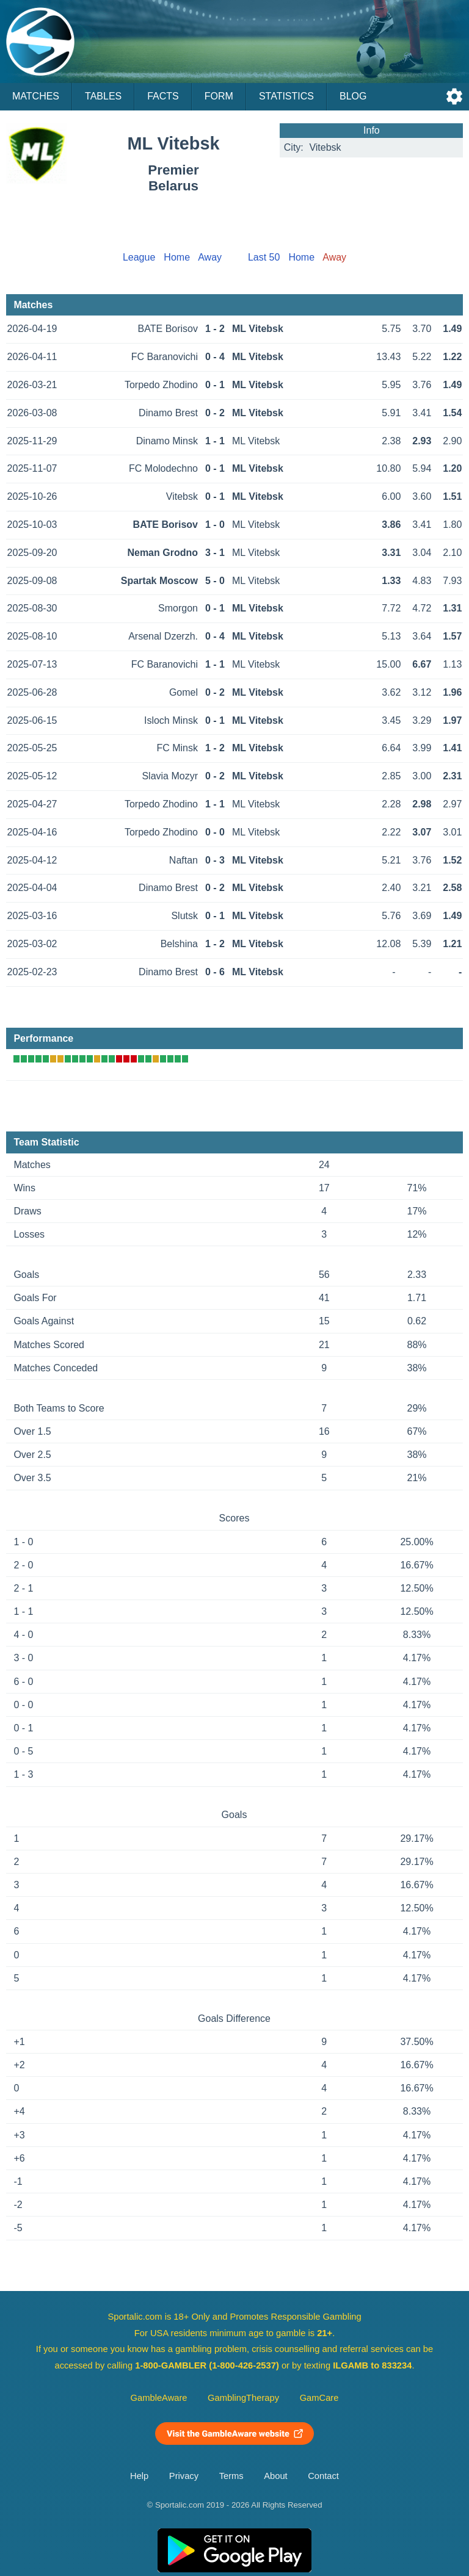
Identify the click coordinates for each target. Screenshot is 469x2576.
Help (139, 2476)
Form (219, 96)
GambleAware (159, 2398)
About (275, 2476)
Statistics (286, 96)
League (139, 257)
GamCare (319, 2398)
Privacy (183, 2476)
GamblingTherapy (243, 2398)
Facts (163, 96)
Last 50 (264, 257)
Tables (103, 96)
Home (177, 257)
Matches (35, 96)
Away (210, 257)
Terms (231, 2476)
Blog (353, 96)
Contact (323, 2476)
